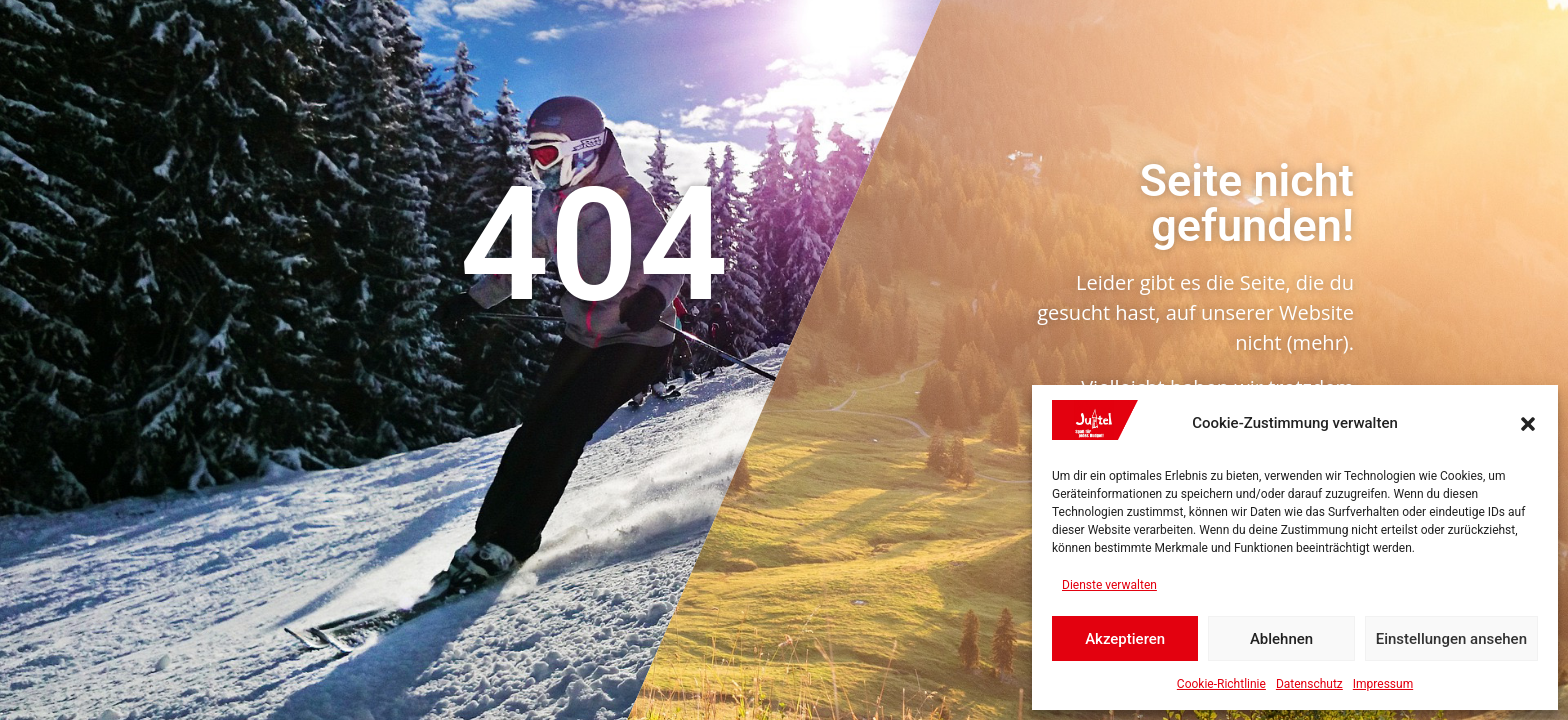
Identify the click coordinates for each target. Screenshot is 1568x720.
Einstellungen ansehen (1451, 639)
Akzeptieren (1125, 639)
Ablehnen (1281, 639)
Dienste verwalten (1109, 585)
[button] (1528, 424)
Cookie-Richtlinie (1221, 684)
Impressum (1383, 684)
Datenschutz (1309, 684)
